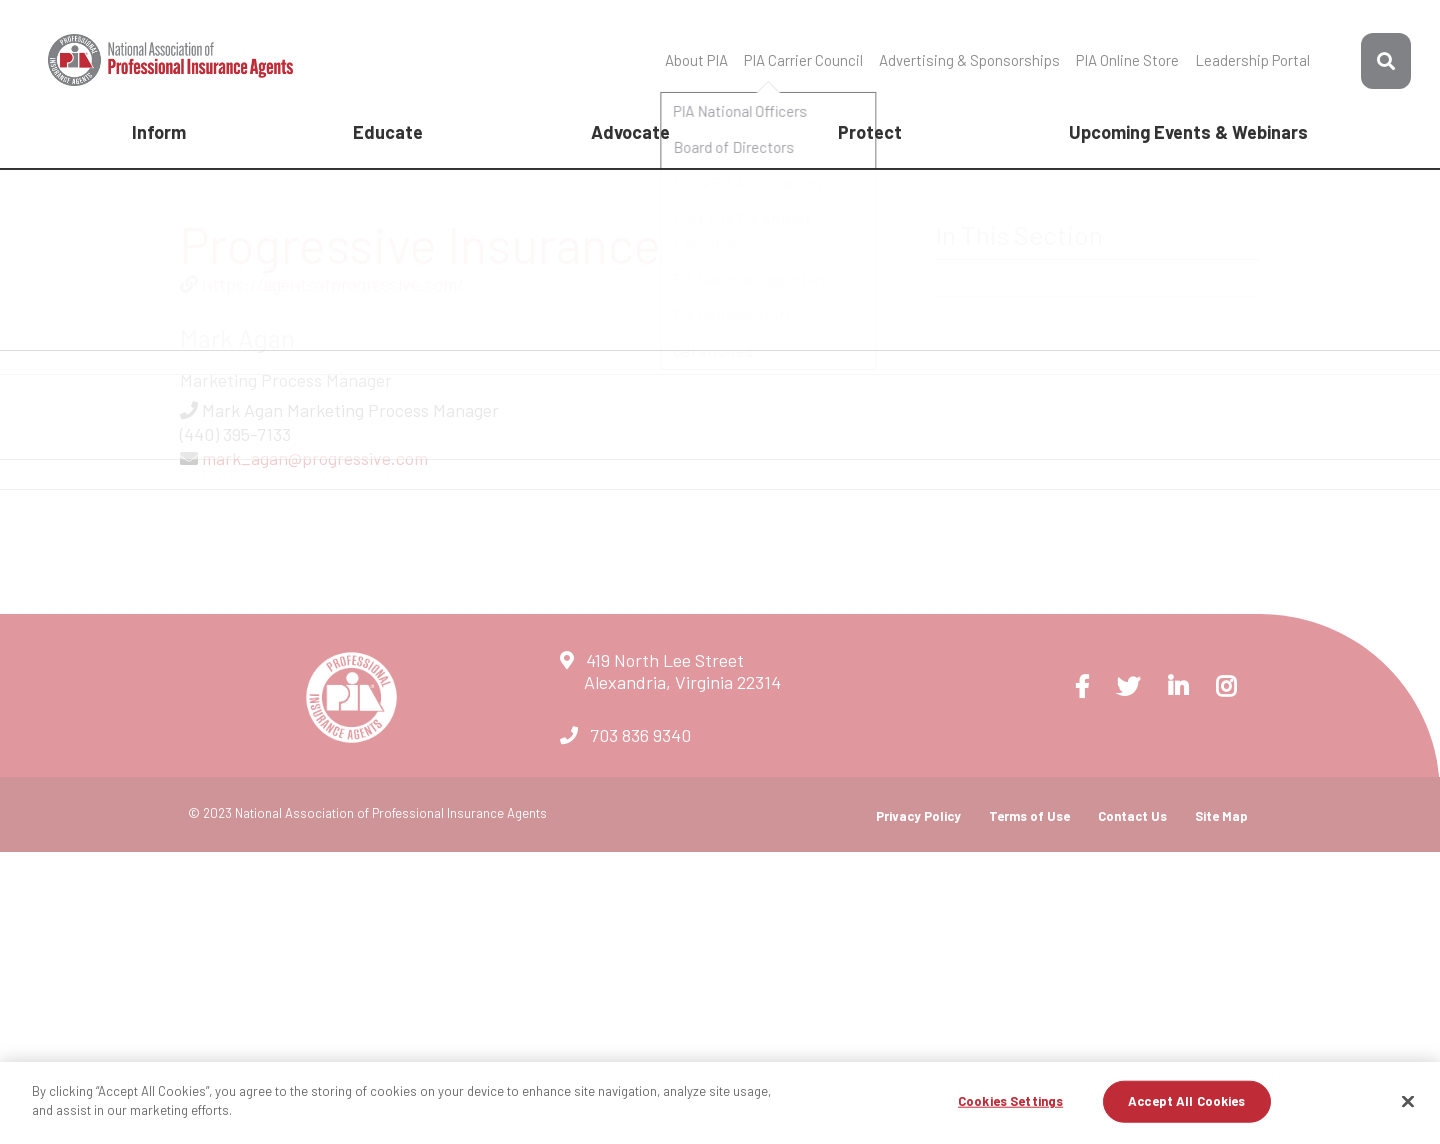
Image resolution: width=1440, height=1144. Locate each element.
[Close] (1408, 1101)
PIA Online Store (1127, 60)
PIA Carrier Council (803, 60)
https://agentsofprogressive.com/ (333, 284)
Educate (388, 132)
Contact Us (1132, 816)
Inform (159, 132)
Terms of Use (1029, 816)
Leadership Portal (1252, 60)
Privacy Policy (918, 816)
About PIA (696, 60)
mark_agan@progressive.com (315, 458)
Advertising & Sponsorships (969, 60)
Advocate (630, 132)
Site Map (1221, 816)
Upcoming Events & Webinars (1188, 132)
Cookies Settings (1010, 1101)
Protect (870, 132)
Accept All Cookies (1186, 1101)
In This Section (1019, 234)
